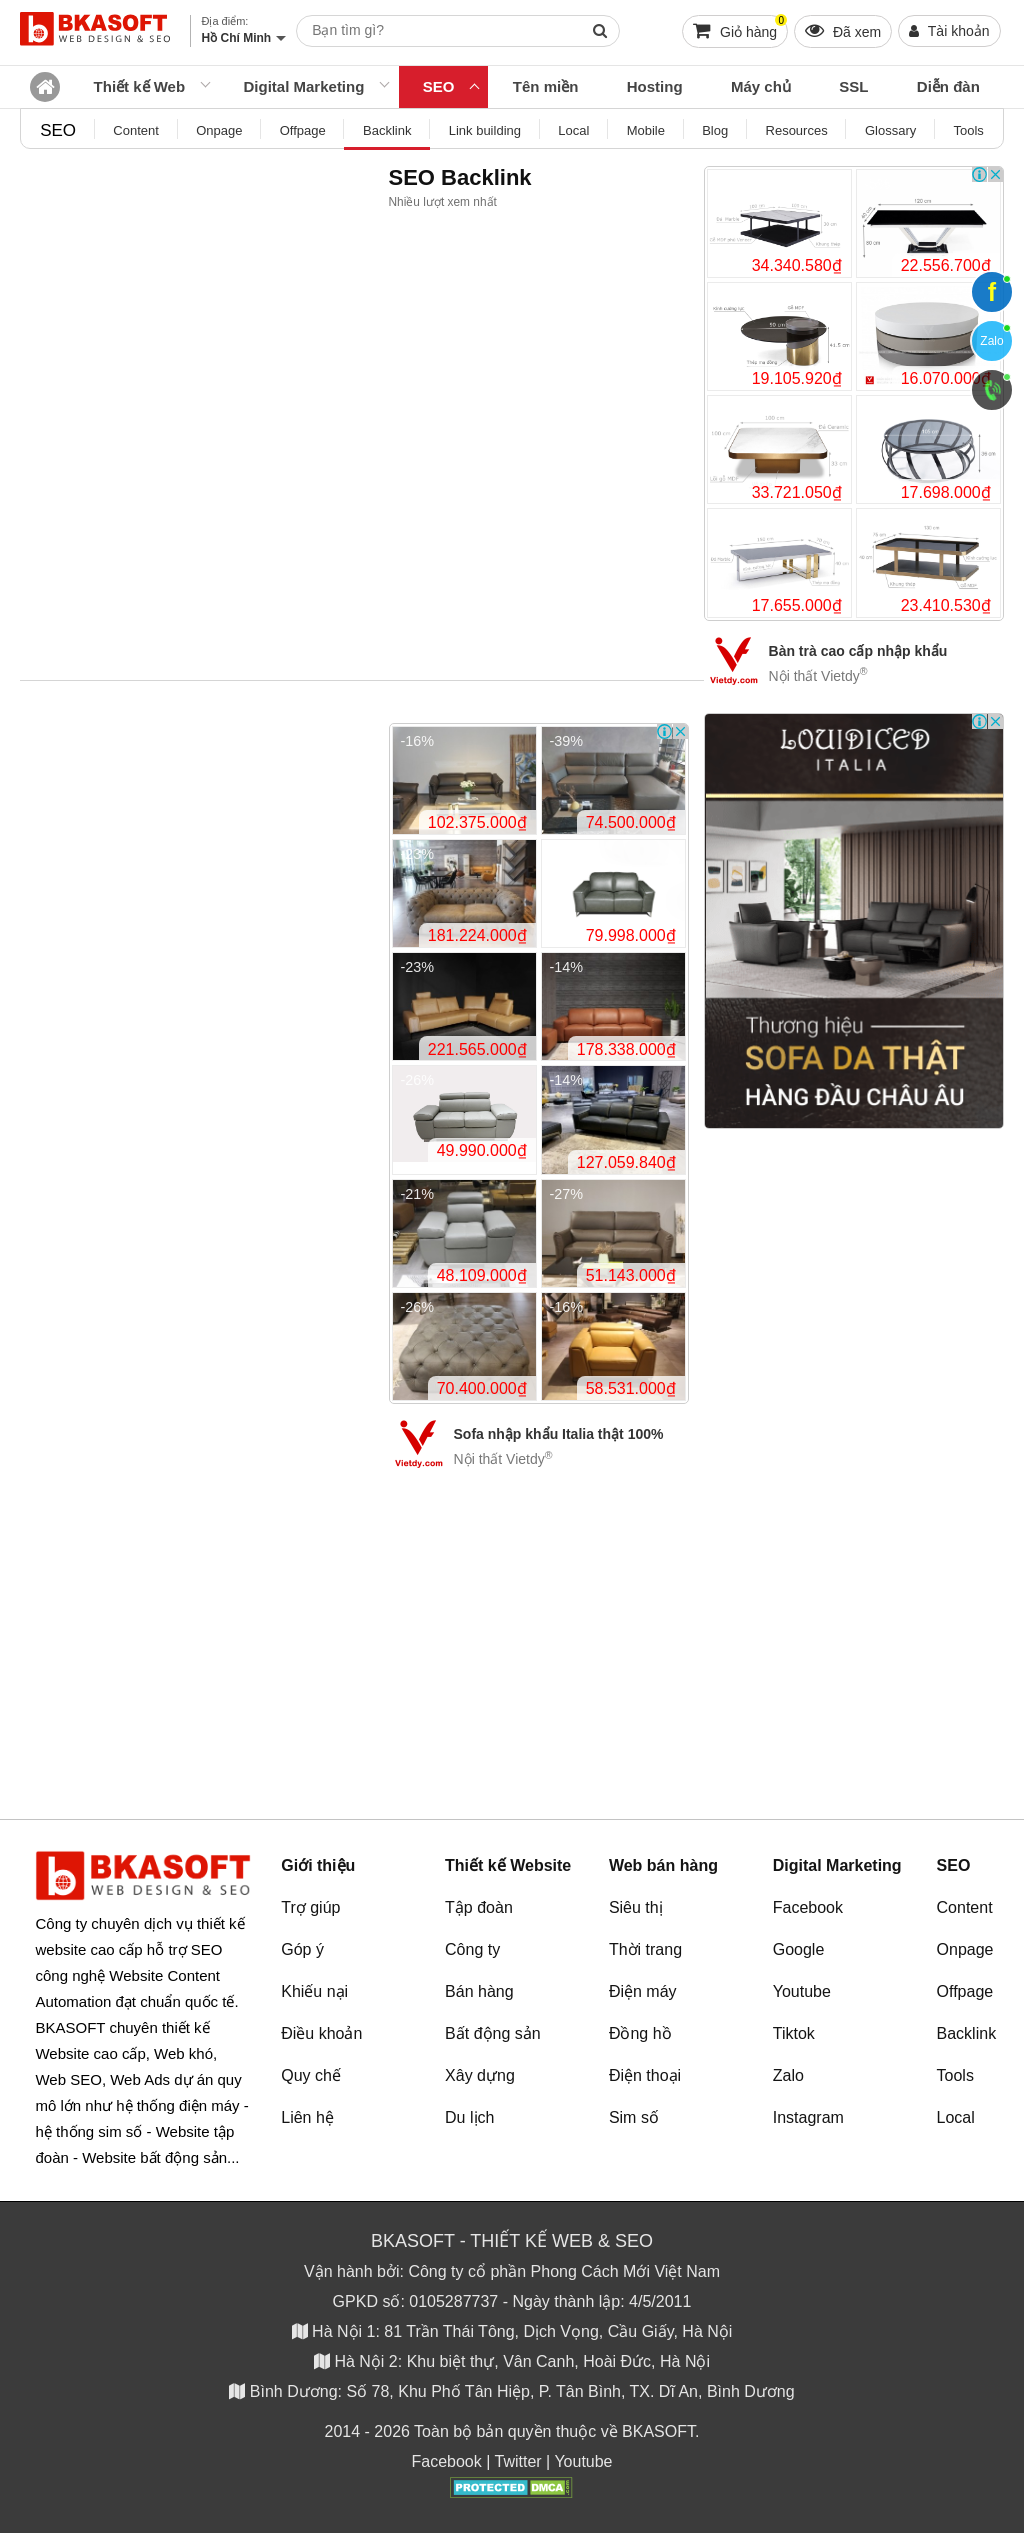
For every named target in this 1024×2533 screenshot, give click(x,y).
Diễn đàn (948, 86)
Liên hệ (307, 2117)
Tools (955, 2075)
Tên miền (546, 86)
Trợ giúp (310, 1907)
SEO (439, 86)
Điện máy (643, 1991)
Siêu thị (636, 1907)
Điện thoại (645, 2075)
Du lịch (469, 2117)
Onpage (965, 1949)
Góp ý (302, 1949)
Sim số (634, 2117)
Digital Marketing (304, 86)
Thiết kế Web (140, 86)
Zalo (788, 2075)
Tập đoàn (479, 1907)
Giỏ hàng (740, 27)
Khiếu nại (314, 1991)
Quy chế (311, 2075)
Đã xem (843, 30)
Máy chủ (761, 86)
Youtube (802, 1991)
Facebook (808, 1907)
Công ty (472, 1949)
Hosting (655, 86)
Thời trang (645, 1949)
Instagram (808, 2117)
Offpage (965, 1991)
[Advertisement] (854, 1434)
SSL (853, 86)
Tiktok (794, 2033)
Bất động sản (493, 2033)
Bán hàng (479, 1991)
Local (956, 2117)
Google (799, 1949)
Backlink (967, 2033)
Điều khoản (321, 2033)
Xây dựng (480, 2075)
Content (965, 1907)
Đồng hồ (640, 2033)
